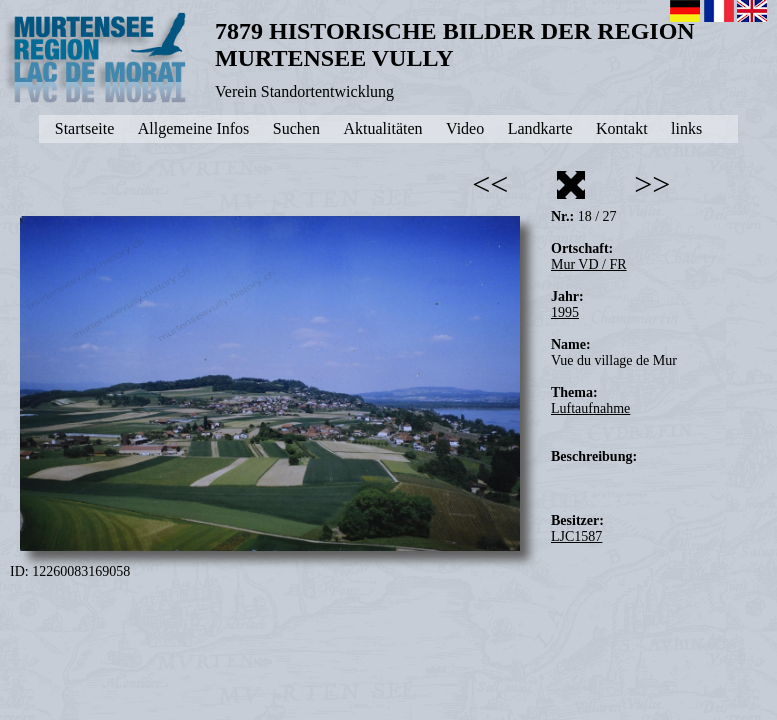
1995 (565, 312)
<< (490, 184)
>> (652, 184)
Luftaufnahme (590, 408)
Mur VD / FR (589, 264)
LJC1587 (576, 536)
